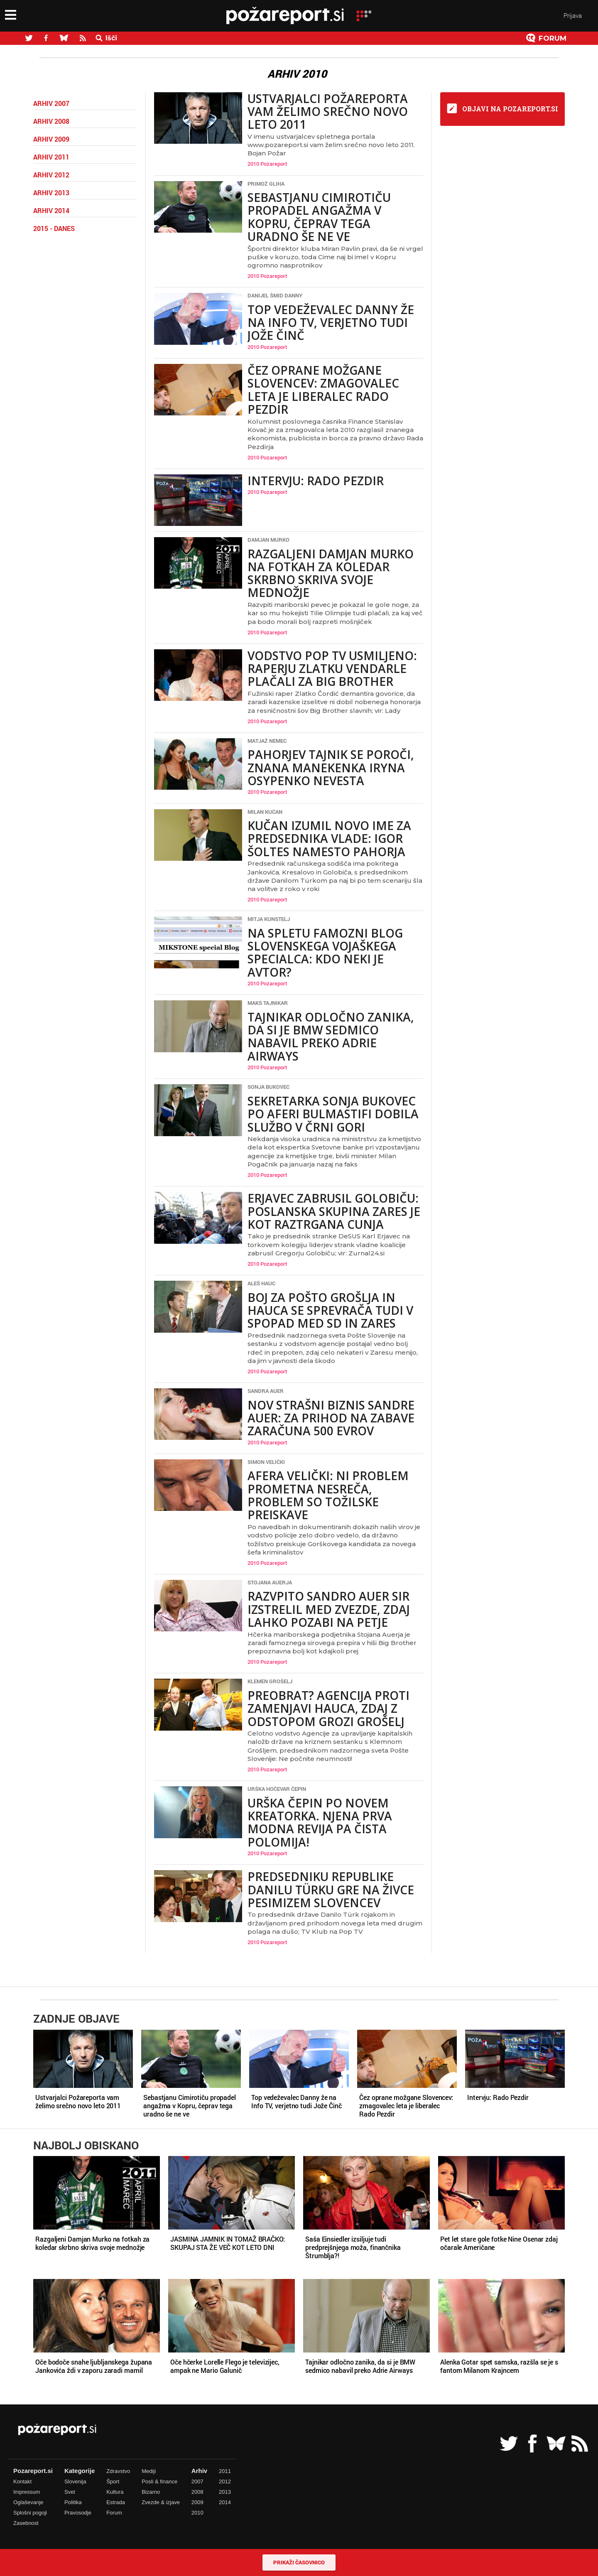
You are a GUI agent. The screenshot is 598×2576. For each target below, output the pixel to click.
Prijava (573, 16)
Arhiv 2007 (51, 103)
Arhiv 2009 (51, 139)
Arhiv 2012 (51, 175)
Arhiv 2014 (51, 210)
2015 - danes (54, 228)
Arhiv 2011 (51, 157)
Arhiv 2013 (51, 192)
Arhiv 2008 (51, 121)
